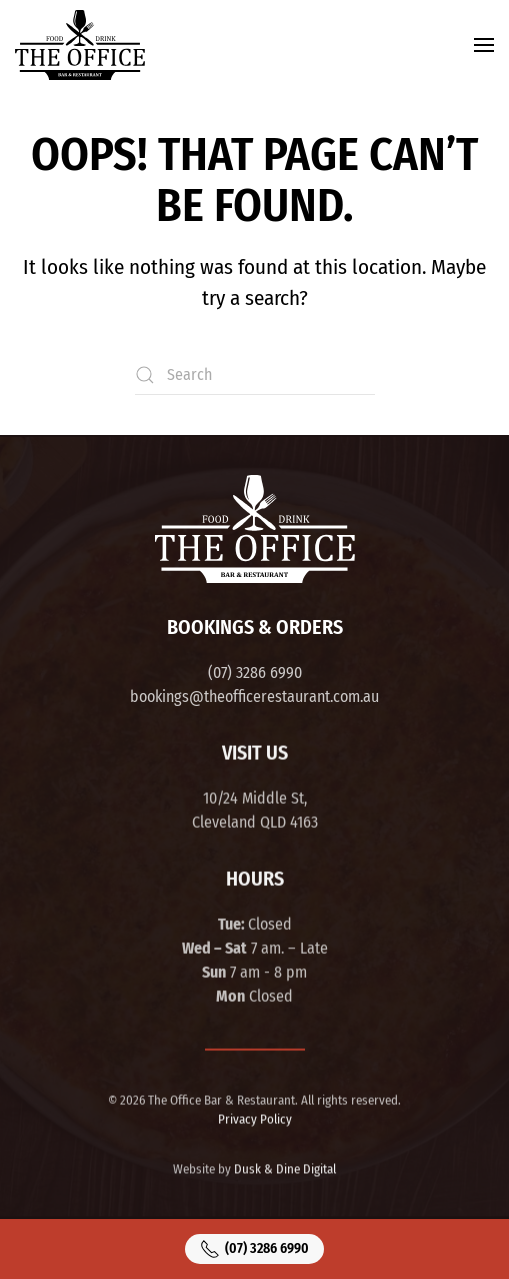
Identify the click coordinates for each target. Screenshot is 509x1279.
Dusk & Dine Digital (285, 1167)
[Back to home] (80, 45)
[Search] (255, 375)
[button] (484, 45)
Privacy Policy (255, 1117)
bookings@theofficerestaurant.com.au (254, 696)
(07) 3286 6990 (255, 672)
